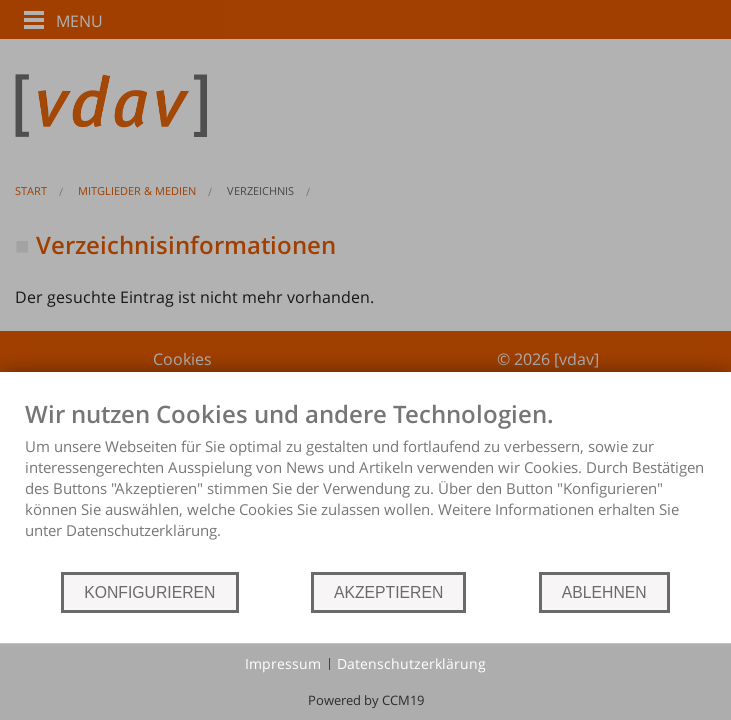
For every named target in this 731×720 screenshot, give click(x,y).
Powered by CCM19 (366, 700)
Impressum (283, 663)
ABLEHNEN (604, 592)
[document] (365, 484)
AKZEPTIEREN (388, 592)
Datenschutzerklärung (411, 663)
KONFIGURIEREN (149, 592)
